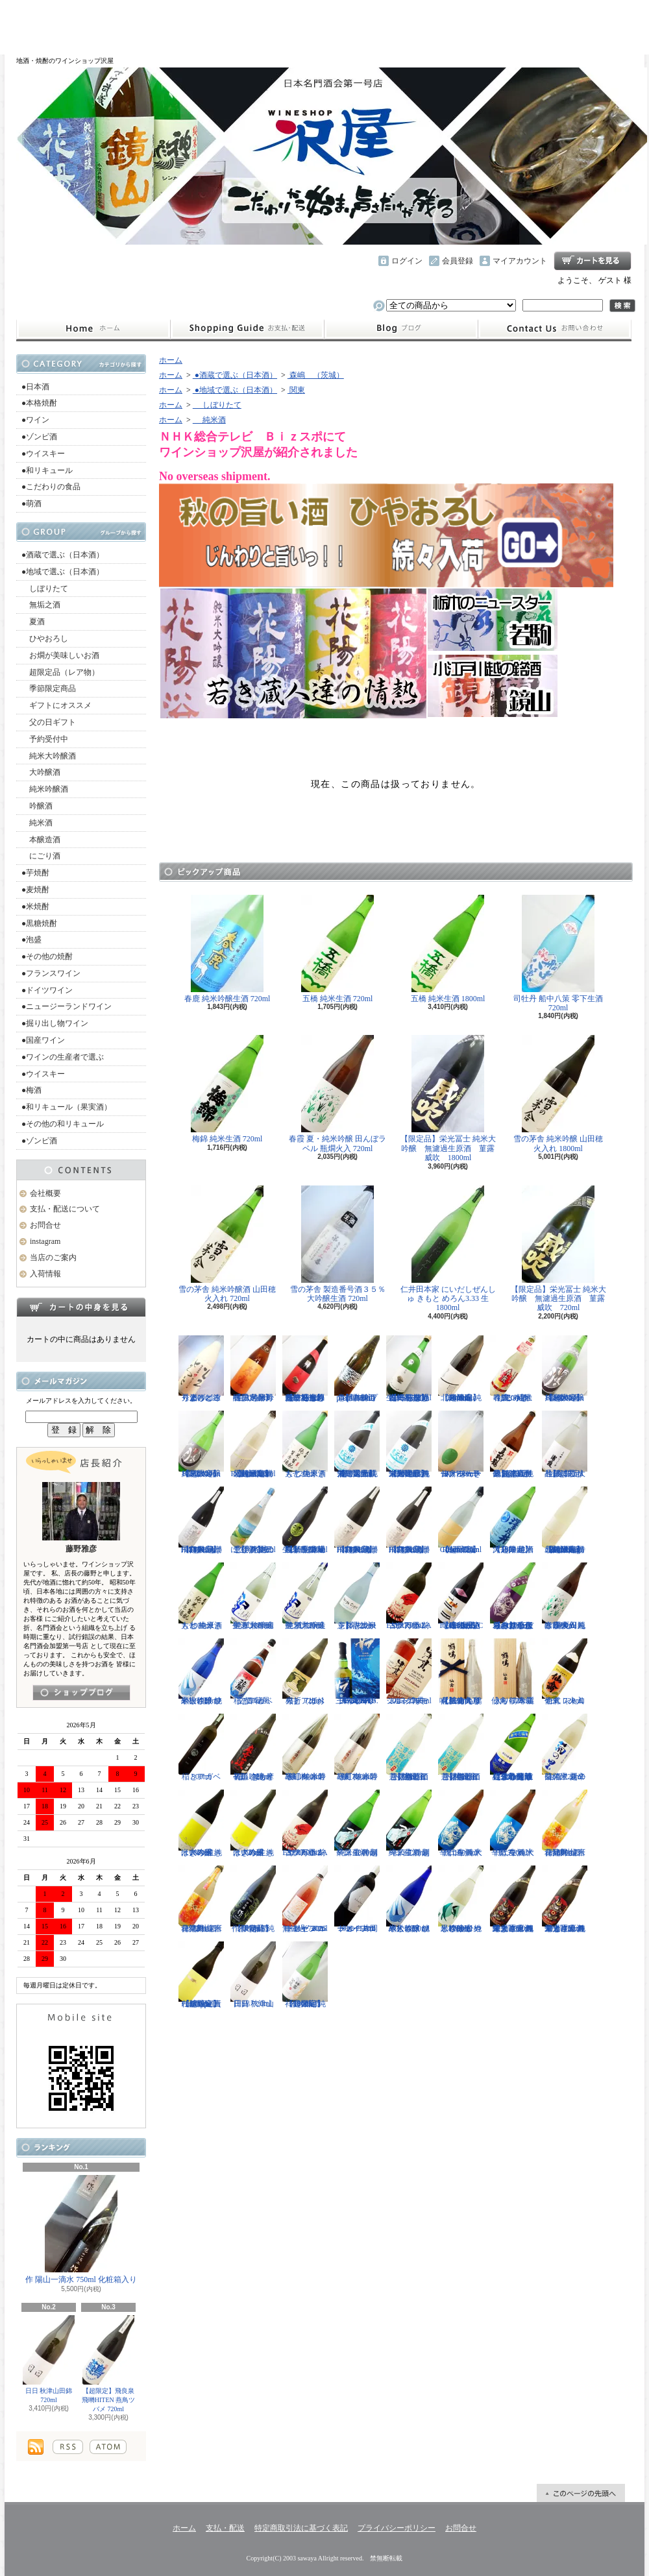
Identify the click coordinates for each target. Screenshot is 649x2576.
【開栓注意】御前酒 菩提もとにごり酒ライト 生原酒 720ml (409, 1747)
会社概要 (45, 1193)
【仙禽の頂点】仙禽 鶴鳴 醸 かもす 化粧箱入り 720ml (461, 1672)
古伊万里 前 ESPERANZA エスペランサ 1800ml (305, 1823)
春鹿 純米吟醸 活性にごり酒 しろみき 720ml (513, 1369)
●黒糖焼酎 (39, 923)
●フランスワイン (50, 973)
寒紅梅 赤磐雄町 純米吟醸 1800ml (305, 1747)
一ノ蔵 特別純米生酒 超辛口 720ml (409, 1823)
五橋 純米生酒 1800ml (448, 949)
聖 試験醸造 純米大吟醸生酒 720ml (305, 1596)
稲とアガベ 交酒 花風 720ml (253, 1672)
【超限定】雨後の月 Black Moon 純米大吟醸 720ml (201, 1444)
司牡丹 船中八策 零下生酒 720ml (558, 953)
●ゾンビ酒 (39, 436)
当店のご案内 (53, 1257)
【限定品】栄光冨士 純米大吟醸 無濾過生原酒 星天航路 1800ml (409, 1444)
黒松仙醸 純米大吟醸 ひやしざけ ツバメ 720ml (201, 1672)
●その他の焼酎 (47, 956)
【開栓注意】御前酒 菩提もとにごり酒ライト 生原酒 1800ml (461, 1747)
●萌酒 (31, 503)
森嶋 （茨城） (316, 375)
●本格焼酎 (39, 402)
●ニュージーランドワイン (66, 1006)
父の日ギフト (48, 722)
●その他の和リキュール (62, 1123)
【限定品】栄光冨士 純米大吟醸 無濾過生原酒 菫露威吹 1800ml (448, 1098)
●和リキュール (47, 470)
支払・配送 (225, 2528)
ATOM (108, 2447)
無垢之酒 (40, 604)
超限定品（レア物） (60, 672)
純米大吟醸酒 (48, 755)
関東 (296, 390)
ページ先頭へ (581, 2493)
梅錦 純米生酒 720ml (227, 1089)
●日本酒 (35, 386)
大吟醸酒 (40, 772)
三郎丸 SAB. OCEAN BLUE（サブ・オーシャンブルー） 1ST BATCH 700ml (357, 1672)
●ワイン (35, 419)
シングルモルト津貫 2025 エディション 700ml (409, 1672)
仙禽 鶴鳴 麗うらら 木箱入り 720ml (512, 1672)
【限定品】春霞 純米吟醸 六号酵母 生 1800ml (253, 1369)
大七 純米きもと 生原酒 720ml (305, 1444)
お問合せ (554, 329)
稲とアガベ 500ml (201, 1747)
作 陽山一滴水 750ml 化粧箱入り (81, 2229)
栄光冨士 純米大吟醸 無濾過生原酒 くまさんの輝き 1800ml (512, 1899)
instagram (401, 329)
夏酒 (33, 621)
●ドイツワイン (47, 990)
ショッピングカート (592, 261)
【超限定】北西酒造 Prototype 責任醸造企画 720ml (201, 1975)
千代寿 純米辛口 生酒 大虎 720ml (512, 1823)
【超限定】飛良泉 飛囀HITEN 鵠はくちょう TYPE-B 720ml (409, 1520)
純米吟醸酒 (44, 789)
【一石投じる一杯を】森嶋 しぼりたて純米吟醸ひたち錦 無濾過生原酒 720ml (305, 1369)
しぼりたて (44, 588)
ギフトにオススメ (56, 705)
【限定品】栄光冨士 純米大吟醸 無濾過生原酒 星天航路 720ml (357, 1444)
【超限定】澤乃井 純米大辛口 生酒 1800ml (512, 1520)
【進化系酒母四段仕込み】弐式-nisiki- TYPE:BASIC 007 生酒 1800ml (461, 1596)
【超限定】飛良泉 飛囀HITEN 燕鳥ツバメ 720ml (109, 2363)
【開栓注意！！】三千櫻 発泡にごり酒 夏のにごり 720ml (253, 1520)
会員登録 (457, 260)
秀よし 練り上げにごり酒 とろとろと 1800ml (201, 1369)
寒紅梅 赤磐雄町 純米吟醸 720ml (357, 1747)
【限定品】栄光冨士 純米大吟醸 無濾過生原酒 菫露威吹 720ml (558, 1249)
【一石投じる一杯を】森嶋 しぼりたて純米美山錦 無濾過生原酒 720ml (409, 1369)
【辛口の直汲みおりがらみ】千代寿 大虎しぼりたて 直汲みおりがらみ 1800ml (512, 1596)
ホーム (93, 329)
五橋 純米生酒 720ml (337, 949)
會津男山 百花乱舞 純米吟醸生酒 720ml (201, 1899)
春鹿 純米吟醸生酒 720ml (227, 949)
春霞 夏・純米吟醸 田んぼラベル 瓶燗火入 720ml (337, 1093)
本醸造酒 (40, 839)
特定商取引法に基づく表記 (301, 2528)
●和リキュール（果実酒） (66, 1107)
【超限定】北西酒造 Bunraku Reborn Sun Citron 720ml (461, 1520)
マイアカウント (520, 260)
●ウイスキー (43, 453)
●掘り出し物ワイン (54, 1023)
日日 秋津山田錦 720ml (49, 2359)
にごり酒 (40, 855)
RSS (68, 2447)
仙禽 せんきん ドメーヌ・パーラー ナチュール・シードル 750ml (461, 1444)
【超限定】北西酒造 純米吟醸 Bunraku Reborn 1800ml (461, 1369)
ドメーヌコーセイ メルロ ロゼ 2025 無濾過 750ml (305, 1899)
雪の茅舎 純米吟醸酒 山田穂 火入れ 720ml (227, 1244)
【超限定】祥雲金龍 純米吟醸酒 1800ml (305, 1975)
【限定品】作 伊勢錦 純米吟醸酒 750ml (253, 1899)
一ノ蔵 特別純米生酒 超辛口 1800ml (357, 1823)
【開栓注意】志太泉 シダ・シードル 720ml (357, 1596)
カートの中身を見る (81, 1307)
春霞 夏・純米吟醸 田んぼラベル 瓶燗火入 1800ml (564, 1596)
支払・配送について (247, 329)
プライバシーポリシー (396, 2528)
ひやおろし (44, 638)
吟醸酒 (37, 805)
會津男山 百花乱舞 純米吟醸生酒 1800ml (564, 1823)
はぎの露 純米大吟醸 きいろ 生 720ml (253, 1823)
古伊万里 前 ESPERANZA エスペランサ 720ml (409, 1596)
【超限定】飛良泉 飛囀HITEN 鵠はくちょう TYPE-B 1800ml (357, 1520)
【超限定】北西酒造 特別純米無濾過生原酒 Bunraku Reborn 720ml (253, 1444)
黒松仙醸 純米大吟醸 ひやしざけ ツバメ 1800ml (409, 1899)
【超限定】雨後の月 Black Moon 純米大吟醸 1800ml (564, 1369)
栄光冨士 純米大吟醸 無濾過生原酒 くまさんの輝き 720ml (564, 1899)
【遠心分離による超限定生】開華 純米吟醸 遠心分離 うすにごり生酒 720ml (512, 1747)
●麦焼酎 (35, 889)
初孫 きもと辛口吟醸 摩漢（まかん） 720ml (253, 1747)
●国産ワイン (43, 1040)
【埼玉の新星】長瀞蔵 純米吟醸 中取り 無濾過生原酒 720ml (305, 1520)
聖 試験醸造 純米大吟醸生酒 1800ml (253, 1596)
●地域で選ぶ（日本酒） (62, 571)
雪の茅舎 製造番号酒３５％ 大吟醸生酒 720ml (338, 1244)
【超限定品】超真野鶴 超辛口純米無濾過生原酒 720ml (512, 1444)
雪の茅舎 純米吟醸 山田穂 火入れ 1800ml (558, 1093)
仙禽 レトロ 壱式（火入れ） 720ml (564, 1672)
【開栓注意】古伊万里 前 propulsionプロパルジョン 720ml (357, 1369)
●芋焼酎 (35, 872)
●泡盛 (31, 939)
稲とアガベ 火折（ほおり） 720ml (305, 1672)
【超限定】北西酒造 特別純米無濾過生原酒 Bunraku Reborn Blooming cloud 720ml (564, 1520)
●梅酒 (31, 1090)
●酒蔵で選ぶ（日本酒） (62, 554)
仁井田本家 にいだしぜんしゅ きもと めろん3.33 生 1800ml (448, 1249)
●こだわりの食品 (50, 486)
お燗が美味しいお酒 (60, 655)
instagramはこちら (81, 1692)
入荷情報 (45, 1273)
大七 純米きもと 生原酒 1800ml (201, 1596)
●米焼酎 (35, 906)
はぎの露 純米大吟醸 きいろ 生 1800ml (201, 1823)
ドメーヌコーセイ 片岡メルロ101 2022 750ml (357, 1899)
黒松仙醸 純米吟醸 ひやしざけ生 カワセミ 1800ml (461, 1899)
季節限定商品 (48, 688)
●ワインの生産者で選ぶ (62, 1057)
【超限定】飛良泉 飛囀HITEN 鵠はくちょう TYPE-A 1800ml (201, 1520)
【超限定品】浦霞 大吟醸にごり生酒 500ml (564, 1444)
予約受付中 (44, 739)
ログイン (406, 260)
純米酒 (37, 822)
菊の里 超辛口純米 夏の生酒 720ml (564, 1747)
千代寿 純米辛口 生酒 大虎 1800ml (461, 1823)
